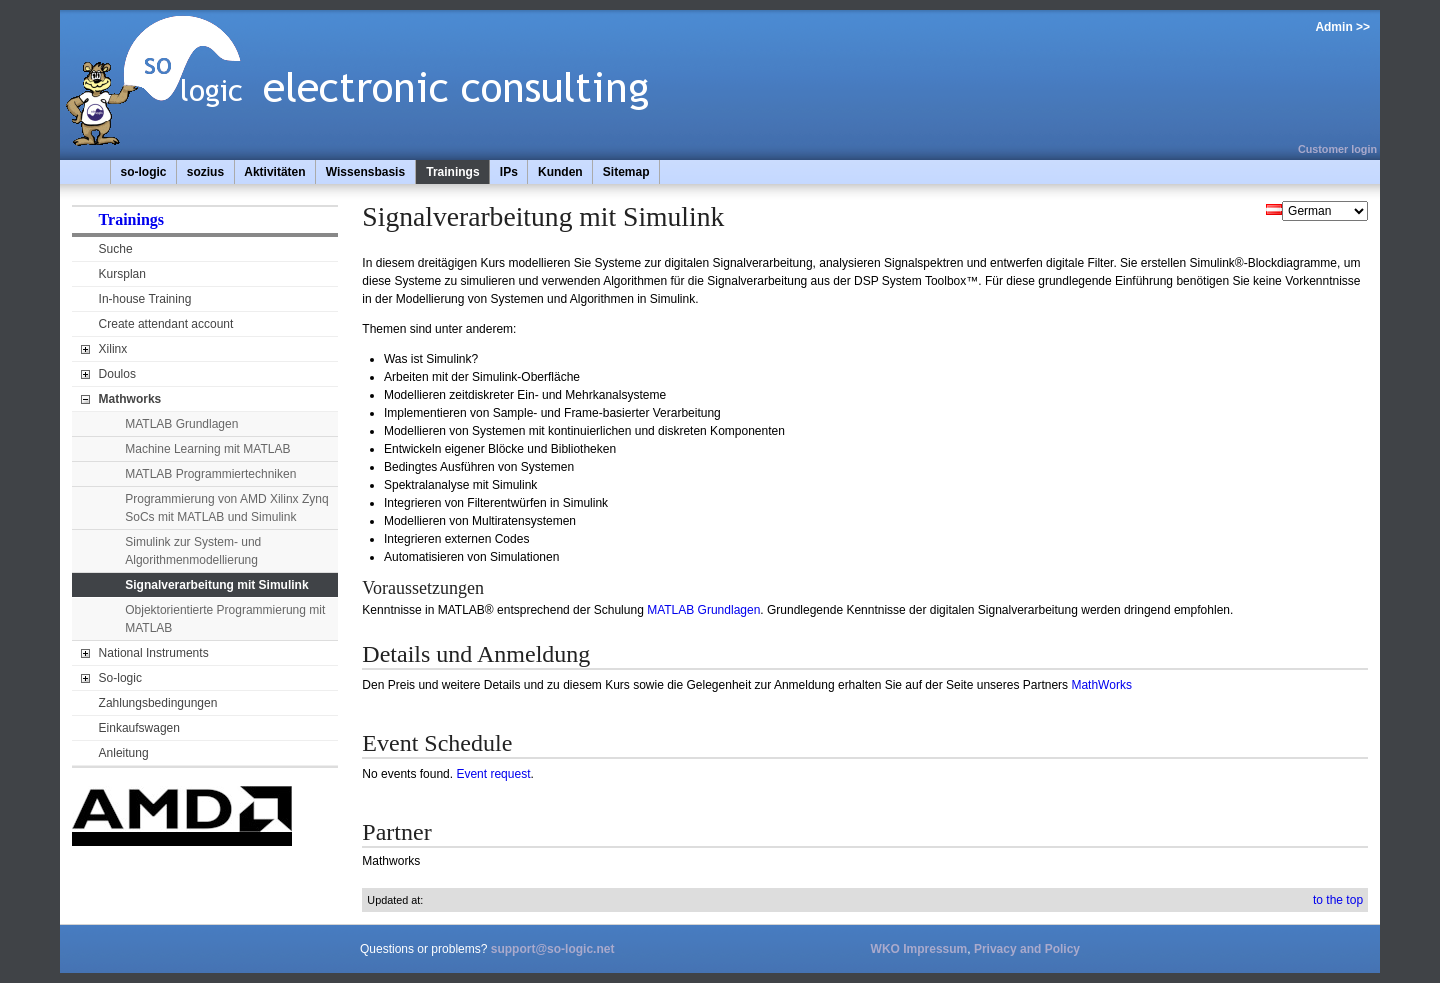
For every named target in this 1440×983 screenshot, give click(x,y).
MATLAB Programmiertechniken (210, 474)
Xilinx (113, 349)
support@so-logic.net (553, 949)
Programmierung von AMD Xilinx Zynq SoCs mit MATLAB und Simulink (226, 508)
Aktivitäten (274, 172)
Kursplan (122, 274)
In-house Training (145, 299)
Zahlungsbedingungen (158, 703)
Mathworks (130, 399)
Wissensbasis (365, 172)
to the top (1338, 900)
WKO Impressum (919, 949)
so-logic (144, 172)
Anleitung (124, 753)
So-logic (120, 678)
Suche (116, 249)
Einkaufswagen (139, 728)
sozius (205, 172)
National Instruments (154, 653)
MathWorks (1101, 685)
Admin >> (1342, 27)
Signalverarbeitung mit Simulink (216, 585)
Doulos (117, 374)
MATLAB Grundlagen (181, 424)
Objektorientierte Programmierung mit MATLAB (225, 619)
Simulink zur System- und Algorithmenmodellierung (193, 551)
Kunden (560, 172)
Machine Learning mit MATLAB (207, 449)
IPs (509, 172)
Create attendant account (166, 324)
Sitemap (626, 172)
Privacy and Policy (1027, 949)
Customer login (1337, 149)
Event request (493, 774)
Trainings (452, 172)
